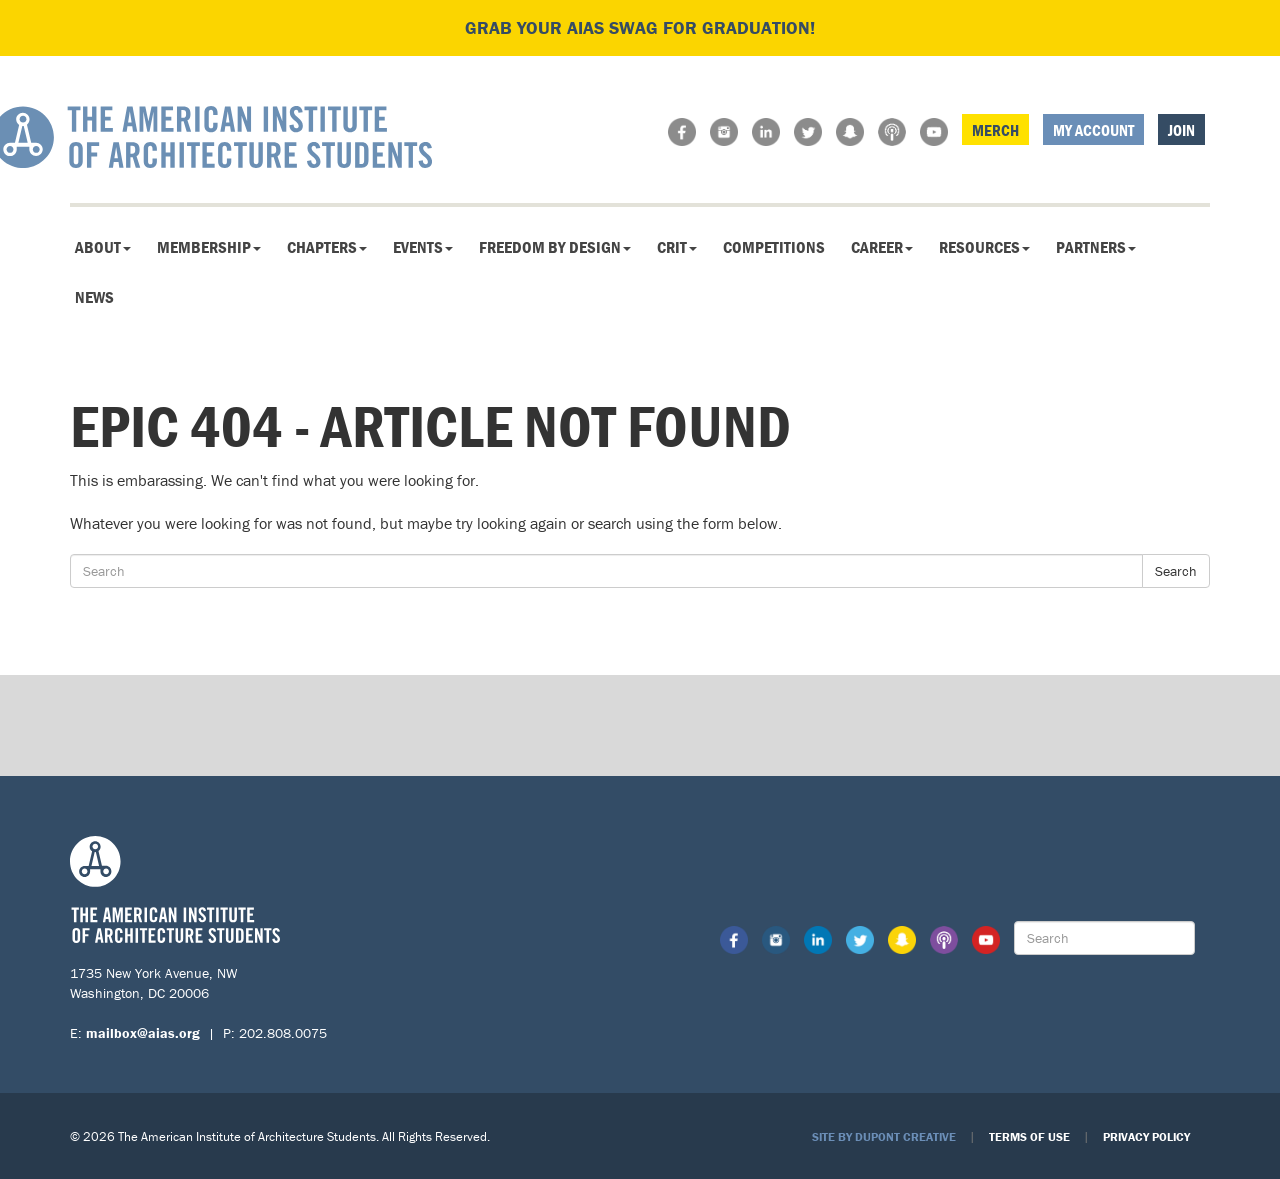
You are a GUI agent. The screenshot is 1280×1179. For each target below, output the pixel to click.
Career (882, 247)
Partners (1096, 247)
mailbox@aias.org (143, 1033)
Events (423, 247)
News (94, 297)
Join (1181, 130)
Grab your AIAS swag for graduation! (640, 27)
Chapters (327, 247)
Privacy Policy (1146, 1136)
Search (1176, 571)
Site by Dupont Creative (884, 1136)
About (103, 247)
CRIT (677, 247)
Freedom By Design (555, 247)
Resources (984, 247)
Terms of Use (1029, 1136)
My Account (1093, 130)
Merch (995, 130)
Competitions (774, 247)
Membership (209, 247)
